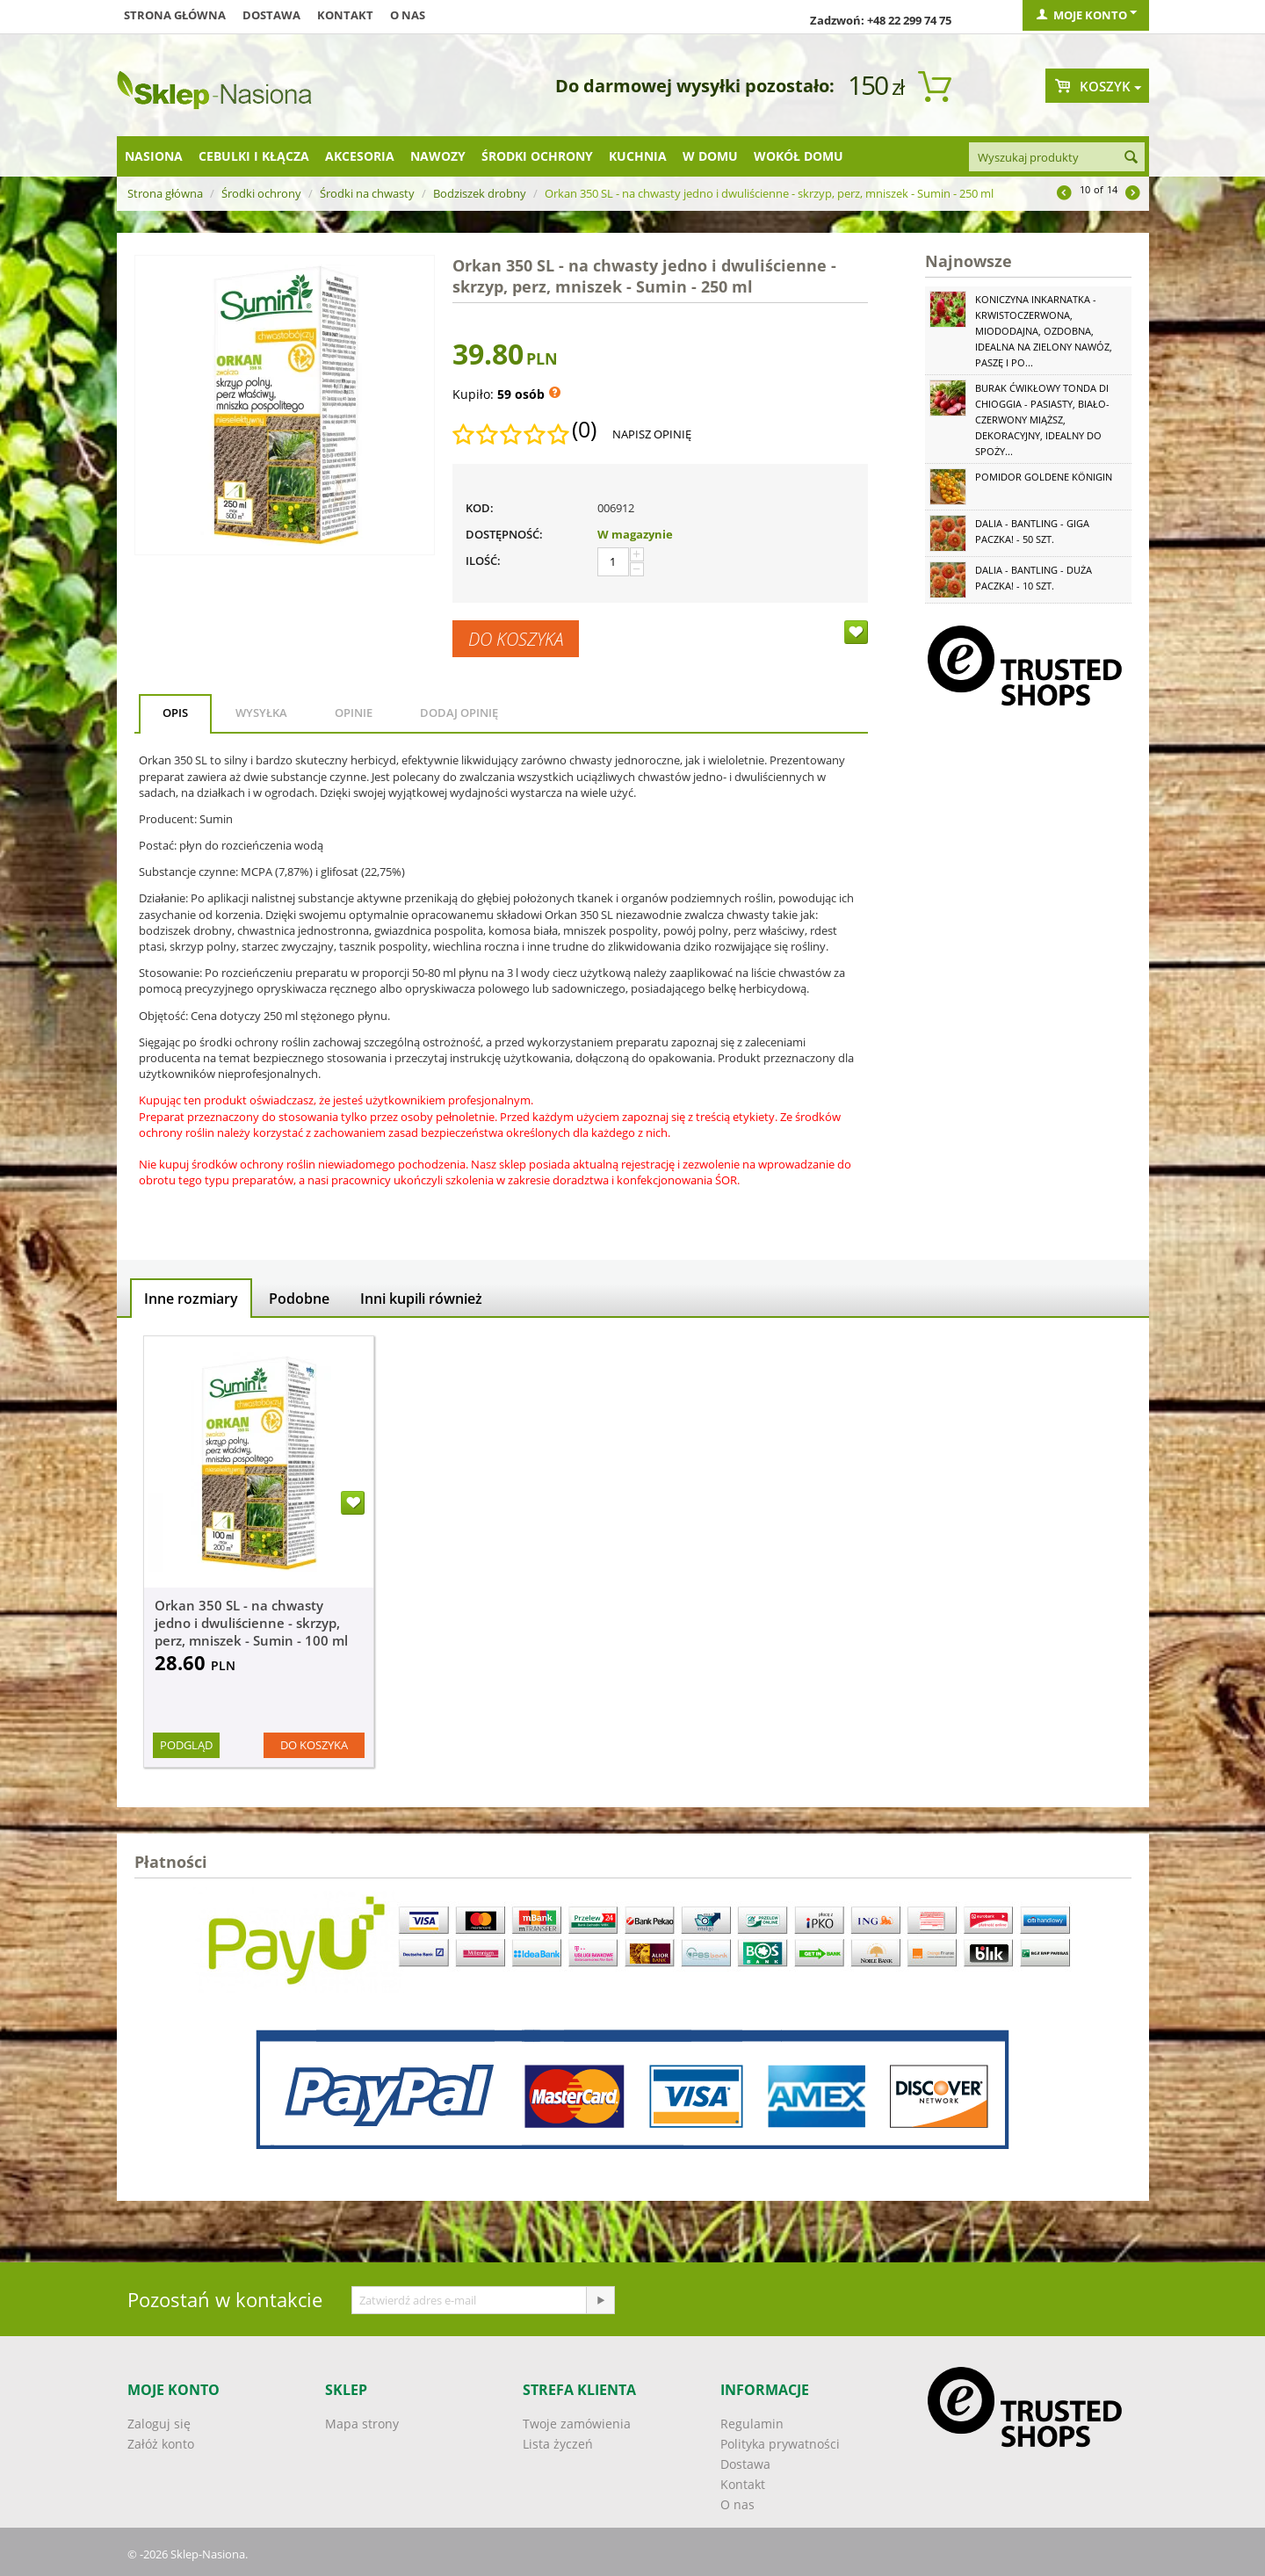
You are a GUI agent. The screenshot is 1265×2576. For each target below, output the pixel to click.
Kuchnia (638, 156)
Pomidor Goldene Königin (1043, 476)
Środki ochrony (537, 156)
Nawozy (438, 156)
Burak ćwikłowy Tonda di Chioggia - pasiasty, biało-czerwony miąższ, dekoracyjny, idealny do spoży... (1042, 419)
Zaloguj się (159, 2423)
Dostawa (271, 15)
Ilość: (483, 560)
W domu (710, 156)
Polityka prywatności (780, 2443)
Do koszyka (515, 638)
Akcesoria (359, 156)
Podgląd (186, 1745)
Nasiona (154, 156)
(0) (584, 430)
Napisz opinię (651, 434)
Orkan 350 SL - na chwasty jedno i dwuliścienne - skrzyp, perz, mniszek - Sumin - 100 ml (251, 1622)
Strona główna (175, 15)
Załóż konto (160, 2443)
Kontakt (345, 15)
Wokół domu (798, 156)
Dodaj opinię (459, 712)
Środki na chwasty (367, 193)
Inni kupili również (421, 1298)
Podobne (299, 1298)
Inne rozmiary (191, 1298)
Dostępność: (504, 534)
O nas (407, 15)
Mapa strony (362, 2423)
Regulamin (752, 2423)
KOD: (480, 508)
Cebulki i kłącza (254, 156)
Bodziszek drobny (479, 193)
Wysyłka (261, 712)
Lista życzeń (558, 2443)
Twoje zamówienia (577, 2423)
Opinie (353, 712)
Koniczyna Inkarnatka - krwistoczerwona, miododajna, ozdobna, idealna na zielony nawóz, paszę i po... (1043, 331)
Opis (175, 712)
